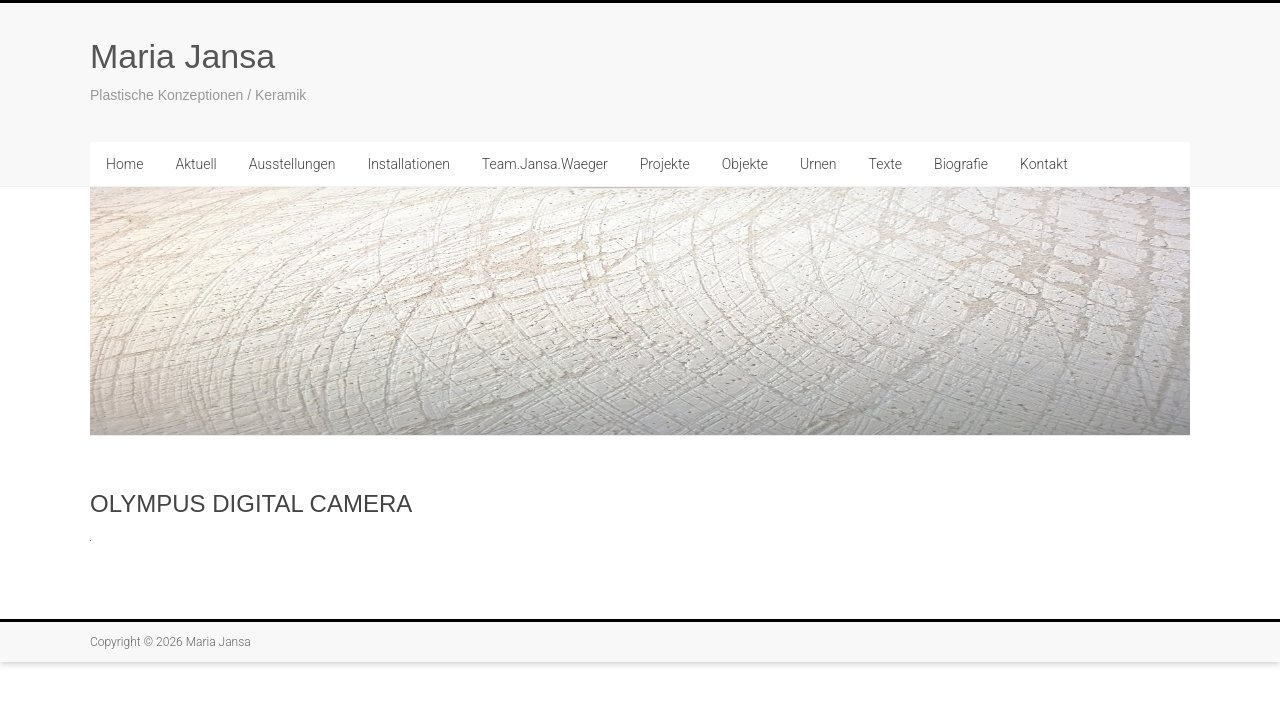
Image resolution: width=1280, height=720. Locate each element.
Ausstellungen (292, 164)
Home (124, 164)
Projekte (665, 164)
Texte (885, 164)
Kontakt (1044, 164)
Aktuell (195, 164)
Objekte (745, 164)
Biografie (961, 164)
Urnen (818, 164)
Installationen (408, 164)
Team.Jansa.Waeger (545, 164)
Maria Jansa (182, 56)
